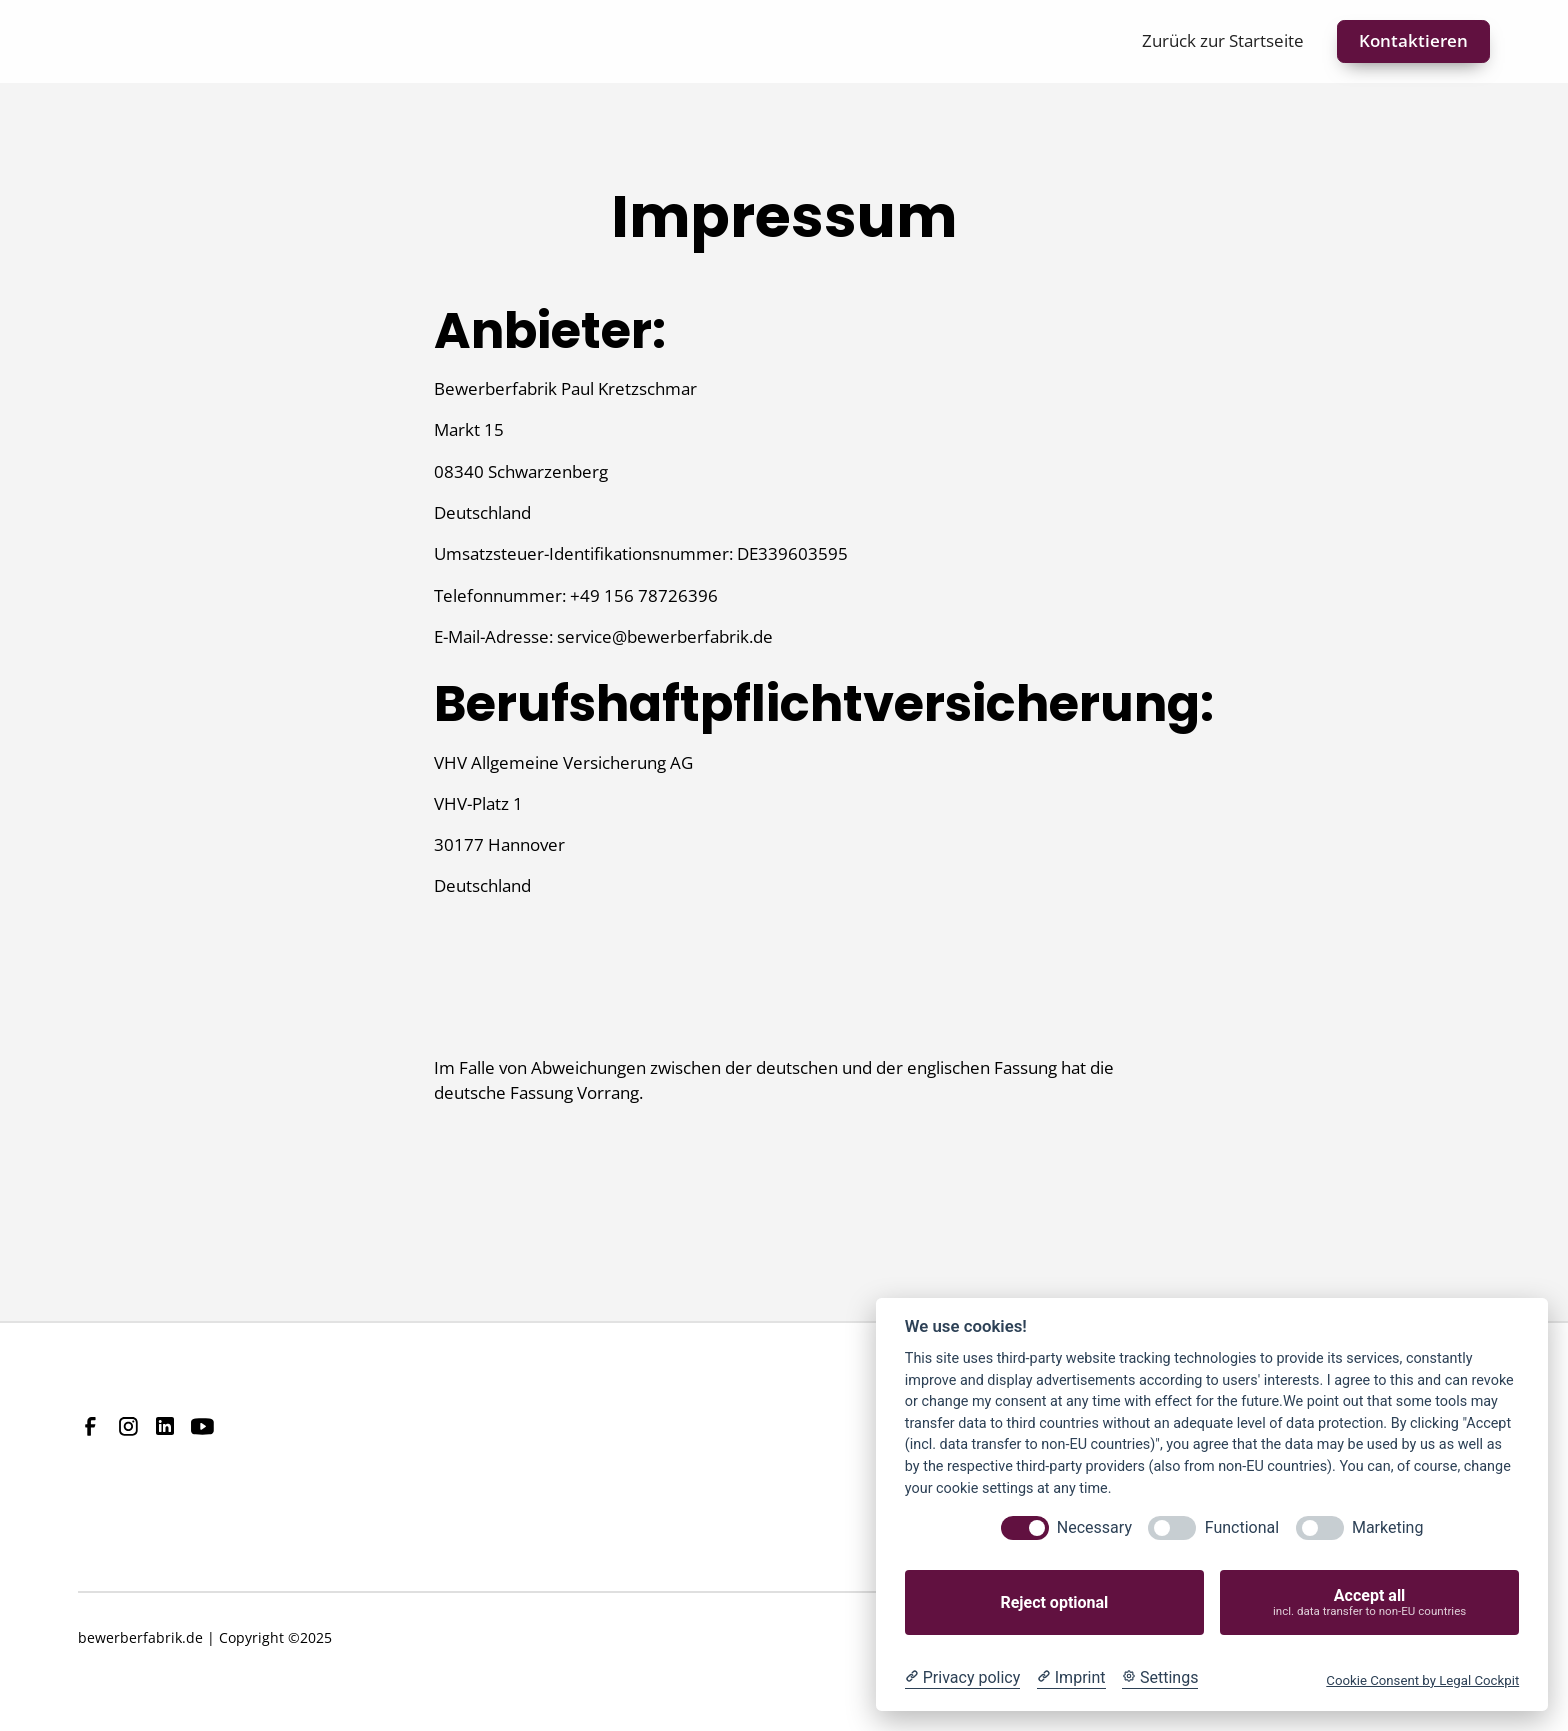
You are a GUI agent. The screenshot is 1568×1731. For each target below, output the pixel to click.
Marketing (1387, 1527)
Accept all (1369, 1602)
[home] (144, 41)
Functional (1242, 1527)
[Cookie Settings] (1160, 1678)
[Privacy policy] (962, 1678)
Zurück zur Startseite (1223, 40)
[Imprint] (1071, 1678)
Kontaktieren (1413, 40)
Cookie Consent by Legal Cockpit (1422, 1680)
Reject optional (1054, 1602)
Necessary (1094, 1527)
